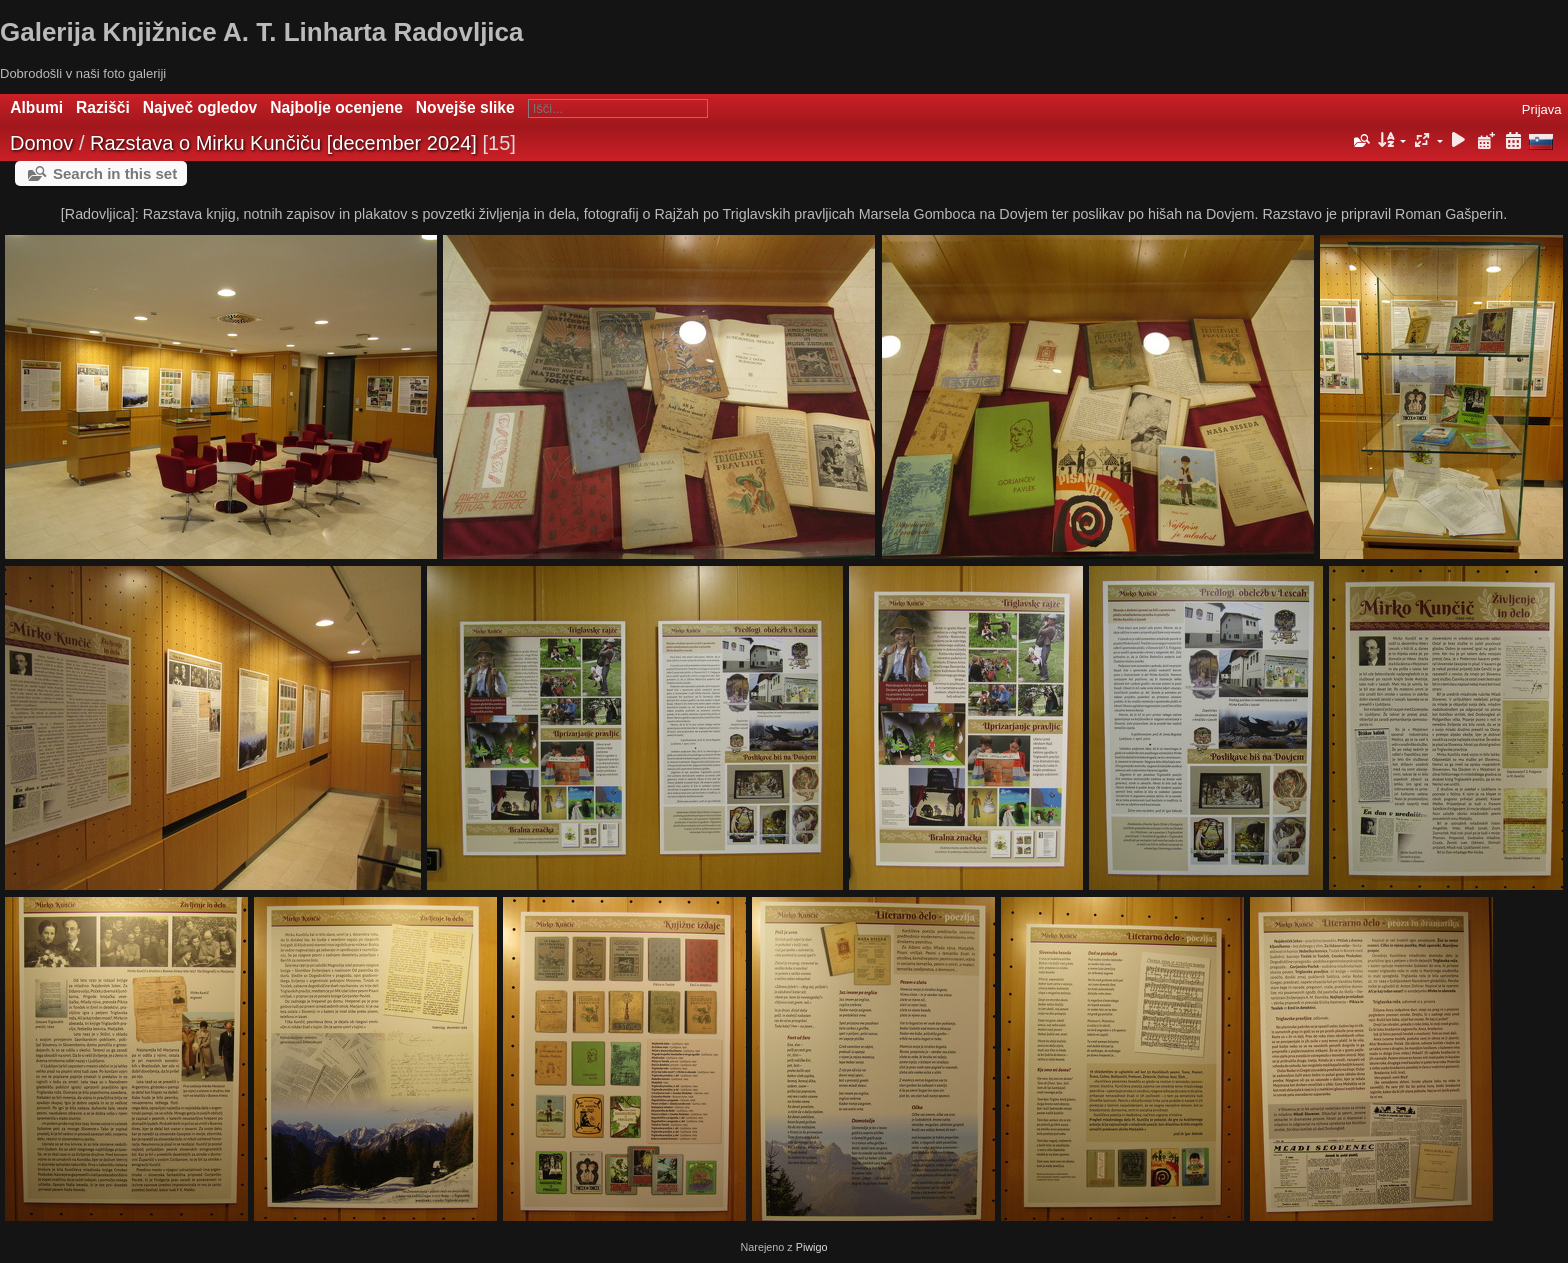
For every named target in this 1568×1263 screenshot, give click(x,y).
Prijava (1542, 109)
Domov (41, 143)
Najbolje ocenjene (336, 107)
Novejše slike (465, 107)
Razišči (103, 107)
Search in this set (115, 173)
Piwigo (812, 1247)
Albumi (36, 107)
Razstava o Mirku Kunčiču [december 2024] (283, 143)
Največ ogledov (200, 107)
